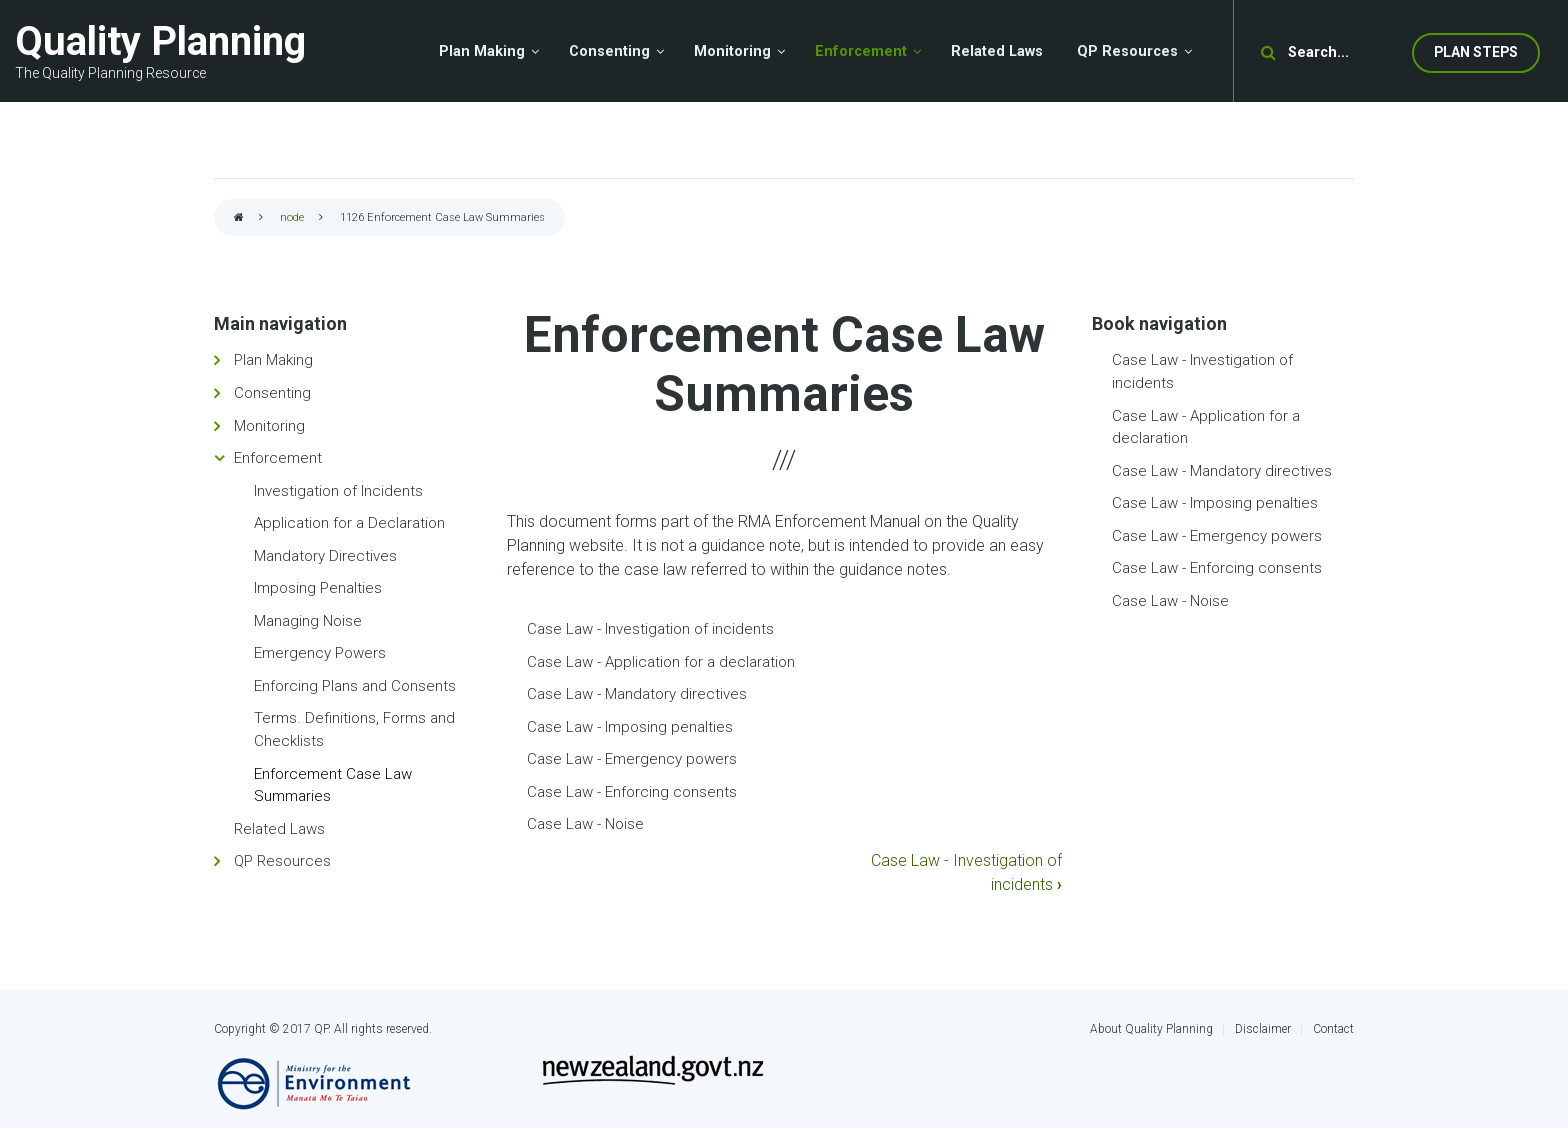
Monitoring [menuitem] (732, 51)
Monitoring (269, 426)
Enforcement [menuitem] (861, 51)
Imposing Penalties (318, 588)
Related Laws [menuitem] (997, 51)
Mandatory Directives (325, 556)
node (292, 217)
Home (239, 218)
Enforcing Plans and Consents (355, 686)
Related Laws (279, 829)
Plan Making (273, 360)
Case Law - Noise (585, 824)
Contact (1333, 1029)
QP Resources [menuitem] (1127, 51)
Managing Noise (308, 621)
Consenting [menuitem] (609, 51)
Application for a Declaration (349, 523)
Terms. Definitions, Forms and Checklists (354, 729)
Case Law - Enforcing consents (632, 792)
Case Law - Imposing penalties (630, 727)
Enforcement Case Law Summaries (333, 785)
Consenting (272, 393)
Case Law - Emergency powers (632, 759)
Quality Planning (160, 41)
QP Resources (282, 861)
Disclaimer (1263, 1029)
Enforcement (278, 458)
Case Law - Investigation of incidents (650, 629)
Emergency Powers (320, 653)
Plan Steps (1476, 52)
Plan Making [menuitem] (482, 51)
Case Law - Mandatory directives (637, 694)
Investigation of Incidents (338, 491)
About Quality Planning (1151, 1029)
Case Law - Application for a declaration (661, 662)
